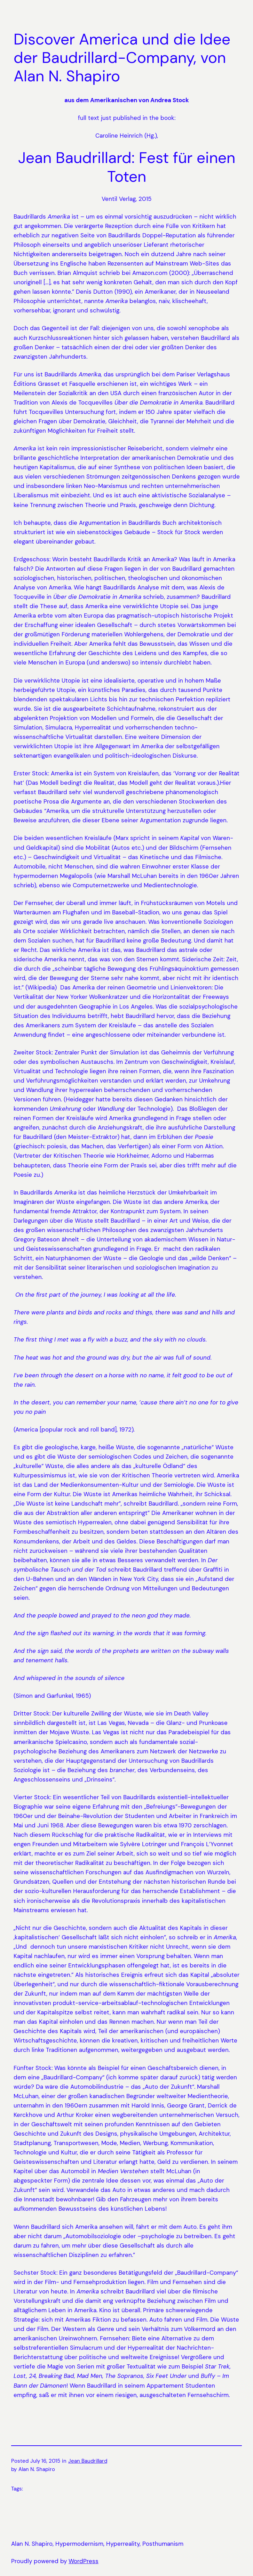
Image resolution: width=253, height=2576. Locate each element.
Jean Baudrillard (87, 2460)
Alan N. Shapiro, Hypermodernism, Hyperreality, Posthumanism (97, 2544)
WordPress (83, 2561)
